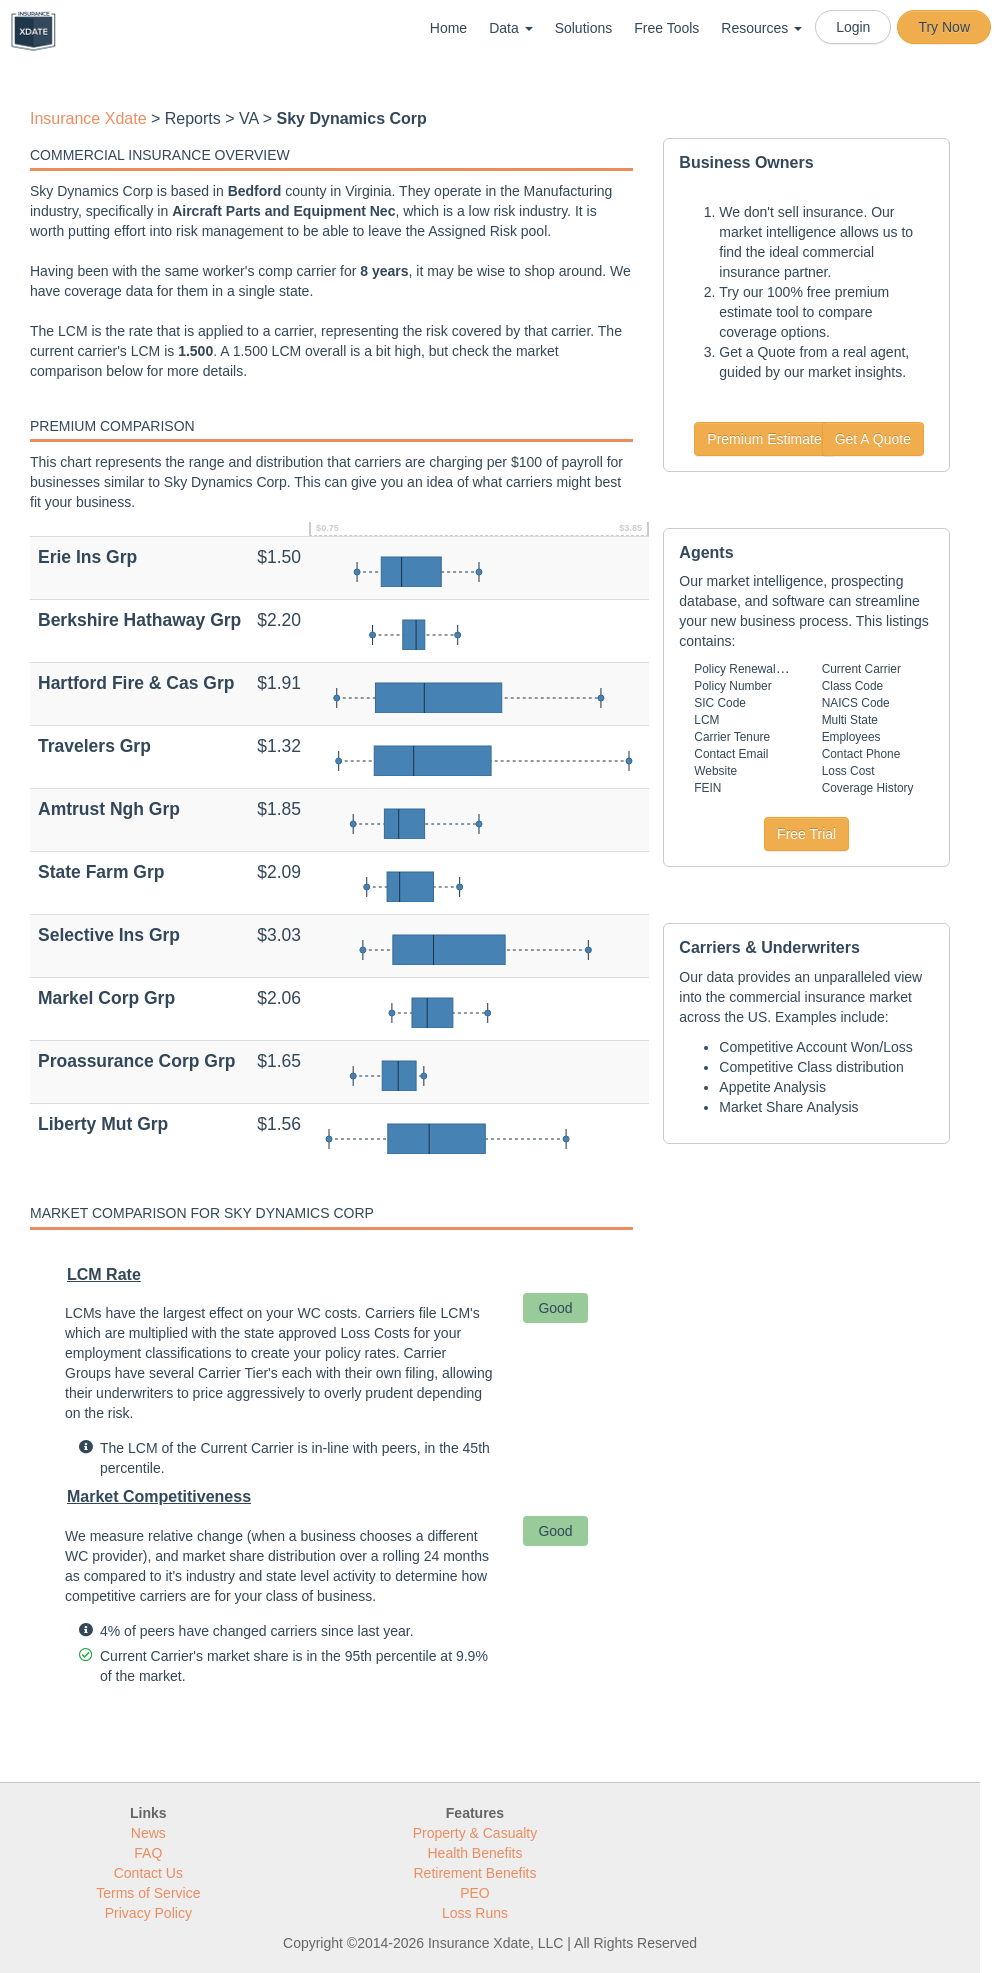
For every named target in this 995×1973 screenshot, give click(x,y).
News (148, 1833)
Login (853, 27)
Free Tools (666, 28)
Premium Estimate (764, 439)
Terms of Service (148, 1893)
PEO (475, 1893)
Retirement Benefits (475, 1873)
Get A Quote (873, 439)
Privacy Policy (148, 1913)
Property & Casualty (475, 1833)
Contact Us (148, 1873)
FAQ (148, 1853)
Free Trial (806, 834)
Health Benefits (475, 1853)
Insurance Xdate (88, 118)
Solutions (584, 28)
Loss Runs (475, 1913)
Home (448, 28)
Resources (761, 28)
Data (510, 28)
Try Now (944, 27)
